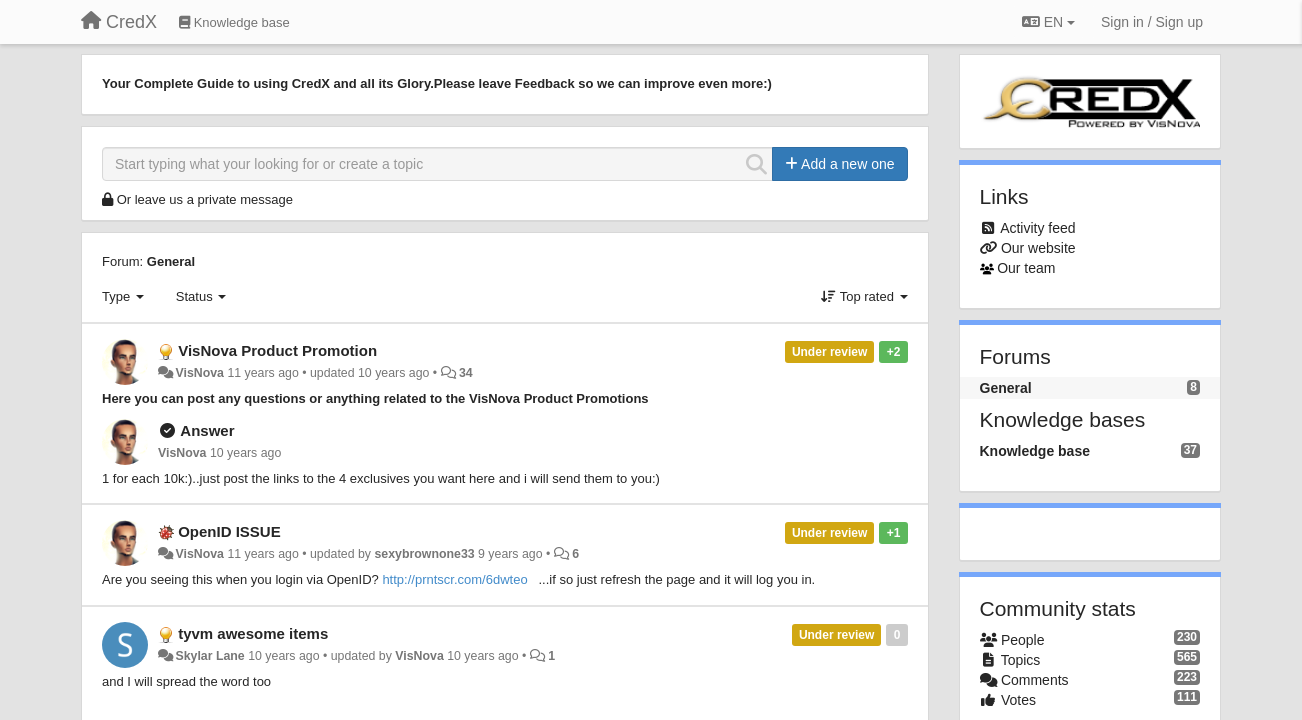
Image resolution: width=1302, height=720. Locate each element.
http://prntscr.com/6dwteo (454, 579)
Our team (1026, 268)
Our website (1038, 248)
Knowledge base (1035, 451)
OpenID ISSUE (229, 531)
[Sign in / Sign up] (1152, 22)
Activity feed (1037, 228)
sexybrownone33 (424, 554)
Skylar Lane (209, 656)
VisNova (199, 373)
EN (1048, 22)
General (171, 261)
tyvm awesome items (253, 633)
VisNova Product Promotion (277, 350)
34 (466, 373)
